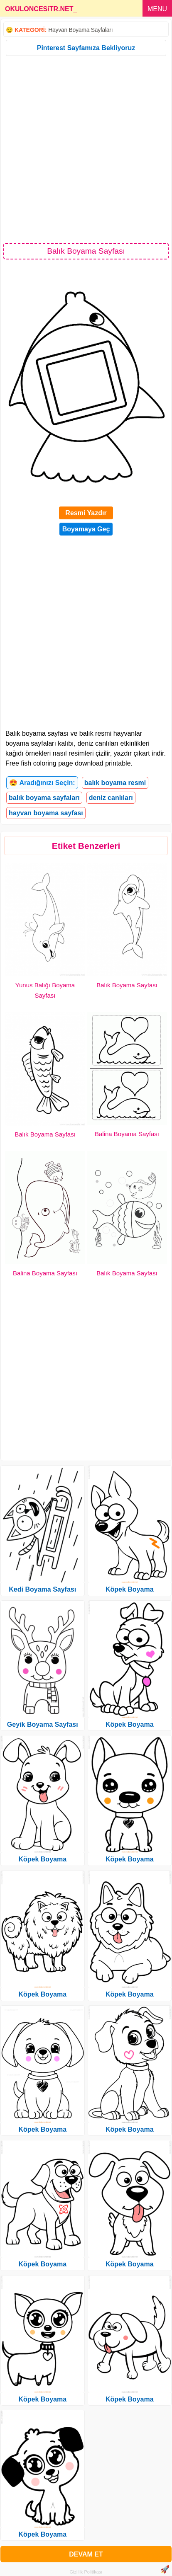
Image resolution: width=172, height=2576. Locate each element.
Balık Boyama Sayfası (126, 985)
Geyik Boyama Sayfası (42, 1724)
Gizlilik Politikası (86, 2571)
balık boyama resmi (115, 782)
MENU (157, 8)
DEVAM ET (86, 2554)
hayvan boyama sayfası (46, 813)
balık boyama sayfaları (44, 797)
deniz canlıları (111, 797)
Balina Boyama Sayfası (127, 1133)
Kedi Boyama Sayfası (42, 1589)
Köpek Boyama (42, 1859)
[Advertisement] (86, 149)
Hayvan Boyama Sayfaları (80, 30)
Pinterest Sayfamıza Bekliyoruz (86, 47)
